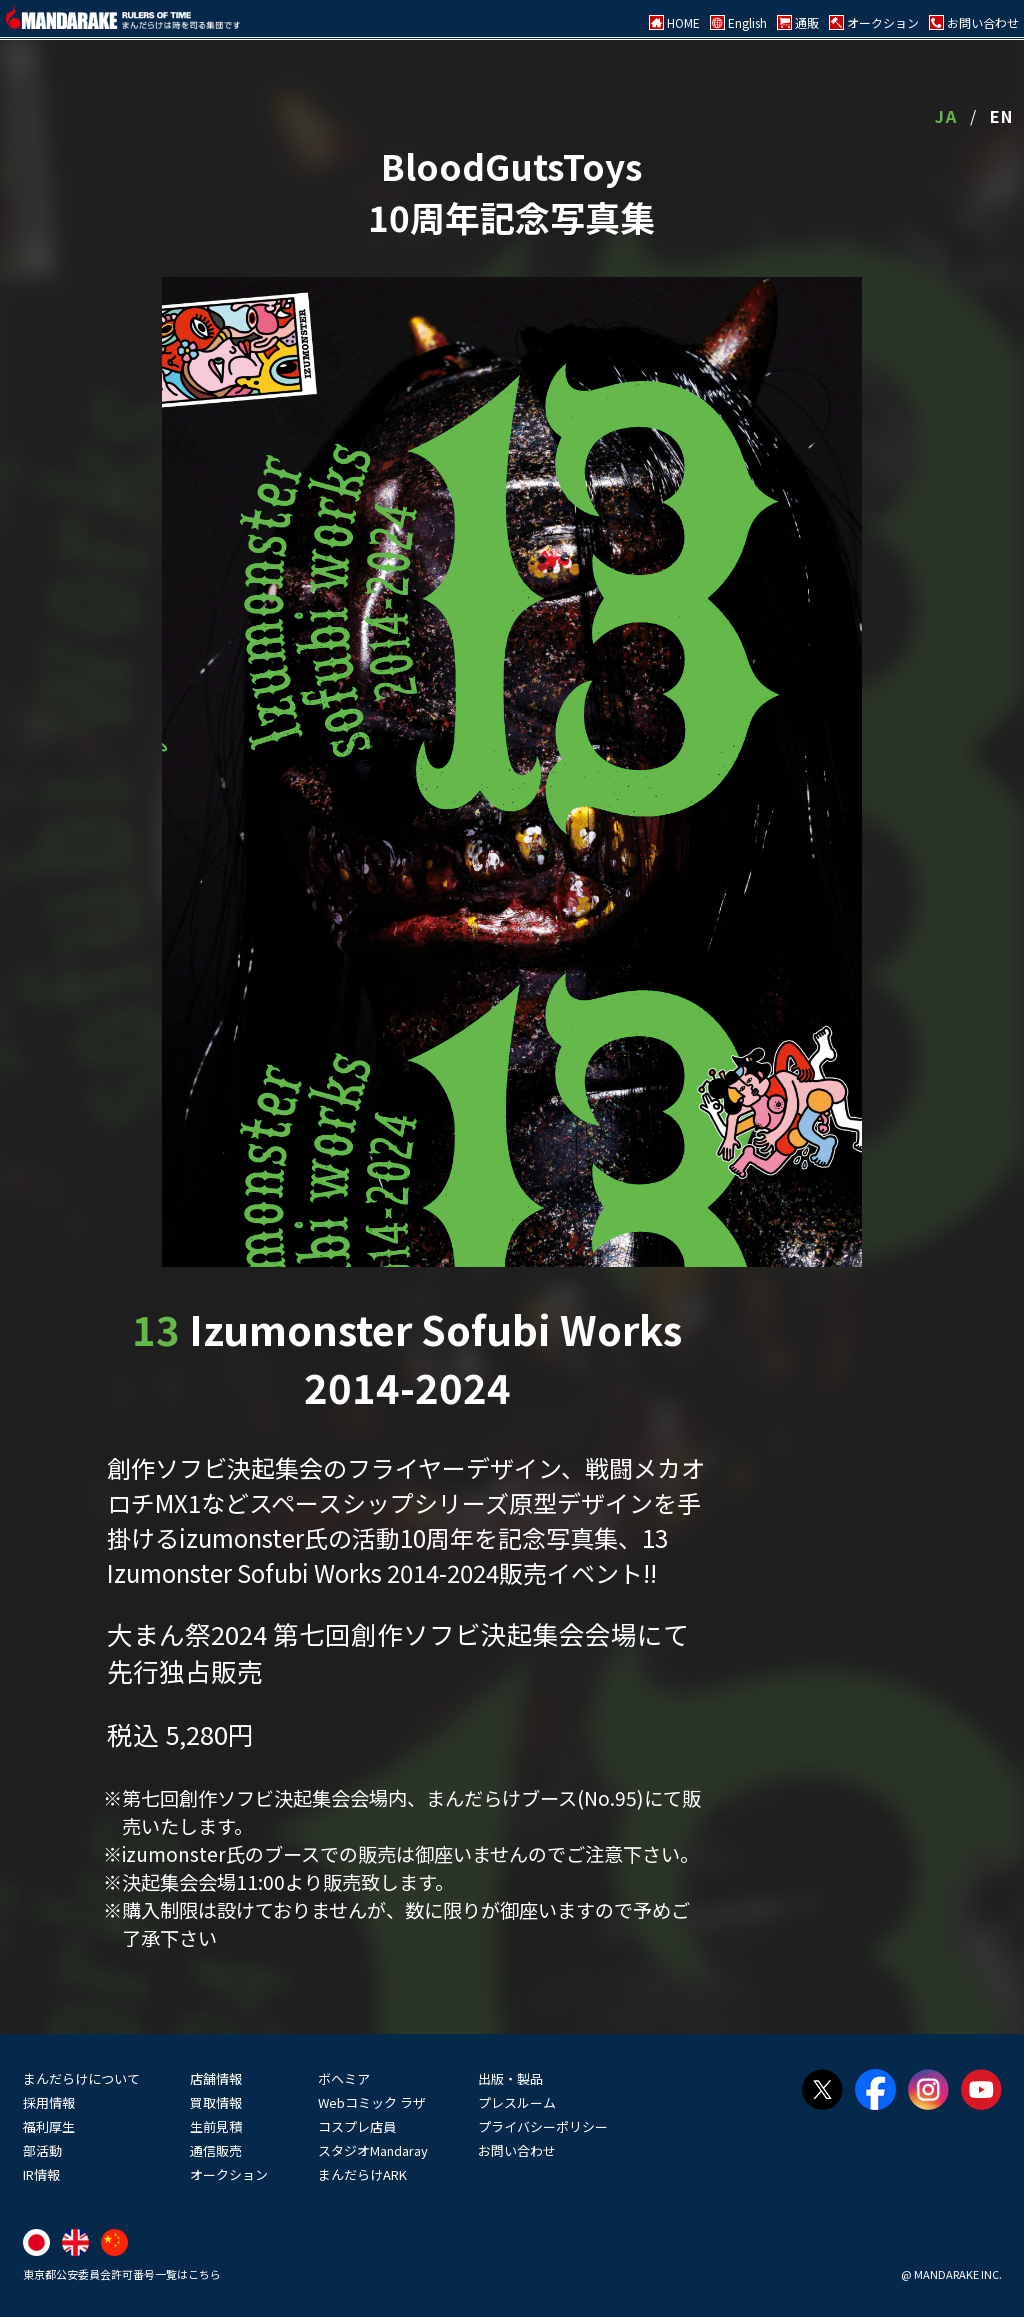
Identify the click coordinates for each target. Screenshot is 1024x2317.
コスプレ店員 (357, 2126)
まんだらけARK (362, 2174)
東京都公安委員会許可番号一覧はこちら (122, 2274)
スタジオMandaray (373, 2150)
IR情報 (41, 2174)
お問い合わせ (517, 2150)
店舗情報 (216, 2078)
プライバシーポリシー (543, 2126)
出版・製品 (510, 2078)
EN (1002, 116)
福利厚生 (49, 2126)
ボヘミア (344, 2078)
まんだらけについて (81, 2078)
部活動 (42, 2150)
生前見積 (216, 2126)
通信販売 (216, 2150)
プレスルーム (517, 2102)
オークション (229, 2174)
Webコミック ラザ (372, 2102)
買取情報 (216, 2102)
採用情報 (49, 2102)
